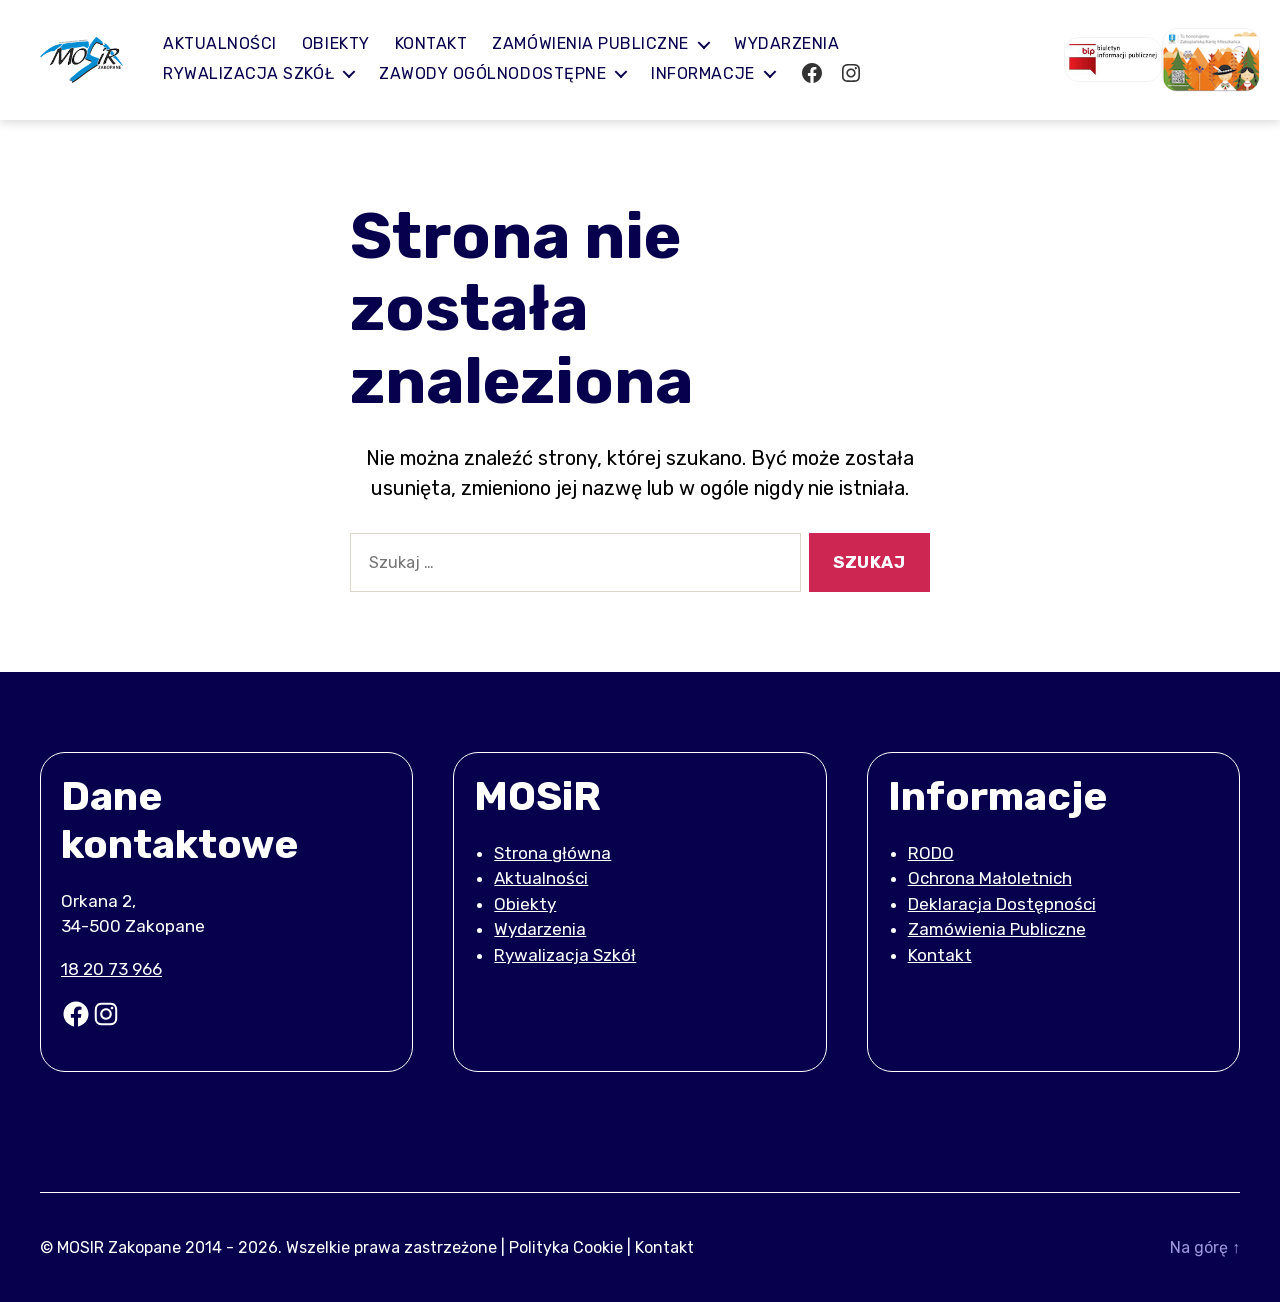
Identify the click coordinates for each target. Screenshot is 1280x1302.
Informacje (716, 73)
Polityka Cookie (566, 1246)
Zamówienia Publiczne (997, 929)
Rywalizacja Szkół (262, 73)
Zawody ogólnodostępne (506, 73)
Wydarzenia (800, 43)
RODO (931, 853)
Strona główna (552, 853)
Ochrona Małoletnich (990, 878)
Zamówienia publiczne (605, 43)
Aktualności (234, 43)
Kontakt (445, 43)
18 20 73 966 (111, 969)
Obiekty (350, 43)
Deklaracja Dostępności (1002, 904)
